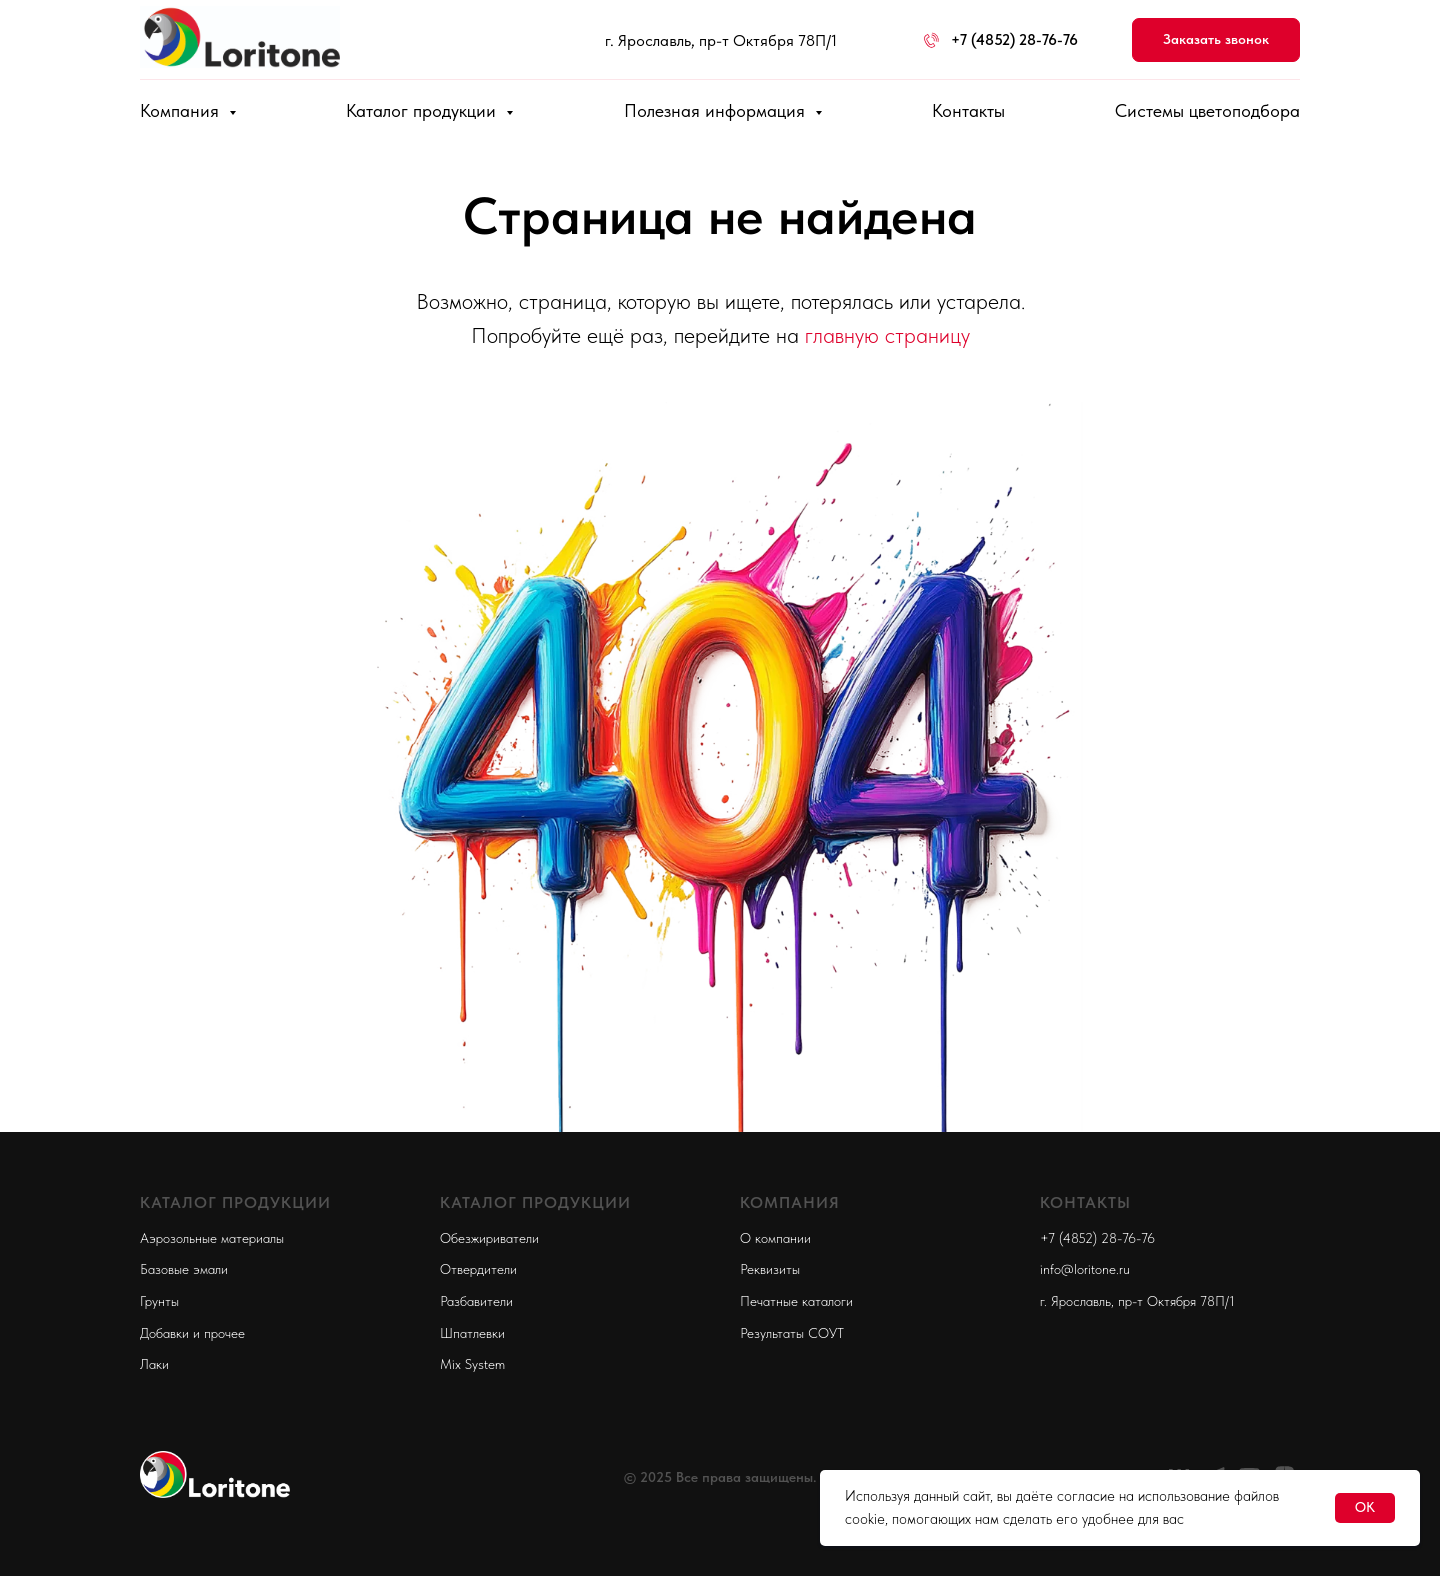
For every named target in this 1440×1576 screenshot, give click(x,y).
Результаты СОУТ (792, 1333)
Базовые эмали (184, 1269)
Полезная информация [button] (717, 110)
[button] (1216, 40)
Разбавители (476, 1301)
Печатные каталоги (796, 1301)
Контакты (968, 110)
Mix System (472, 1364)
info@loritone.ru (1085, 1269)
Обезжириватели (489, 1238)
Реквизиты (770, 1269)
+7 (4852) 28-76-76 (1097, 1238)
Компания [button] (182, 110)
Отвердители (478, 1269)
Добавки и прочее (192, 1333)
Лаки (154, 1364)
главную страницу (887, 335)
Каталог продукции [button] (423, 110)
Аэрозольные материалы (212, 1238)
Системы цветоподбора (1207, 110)
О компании (775, 1238)
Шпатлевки (472, 1333)
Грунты (159, 1301)
